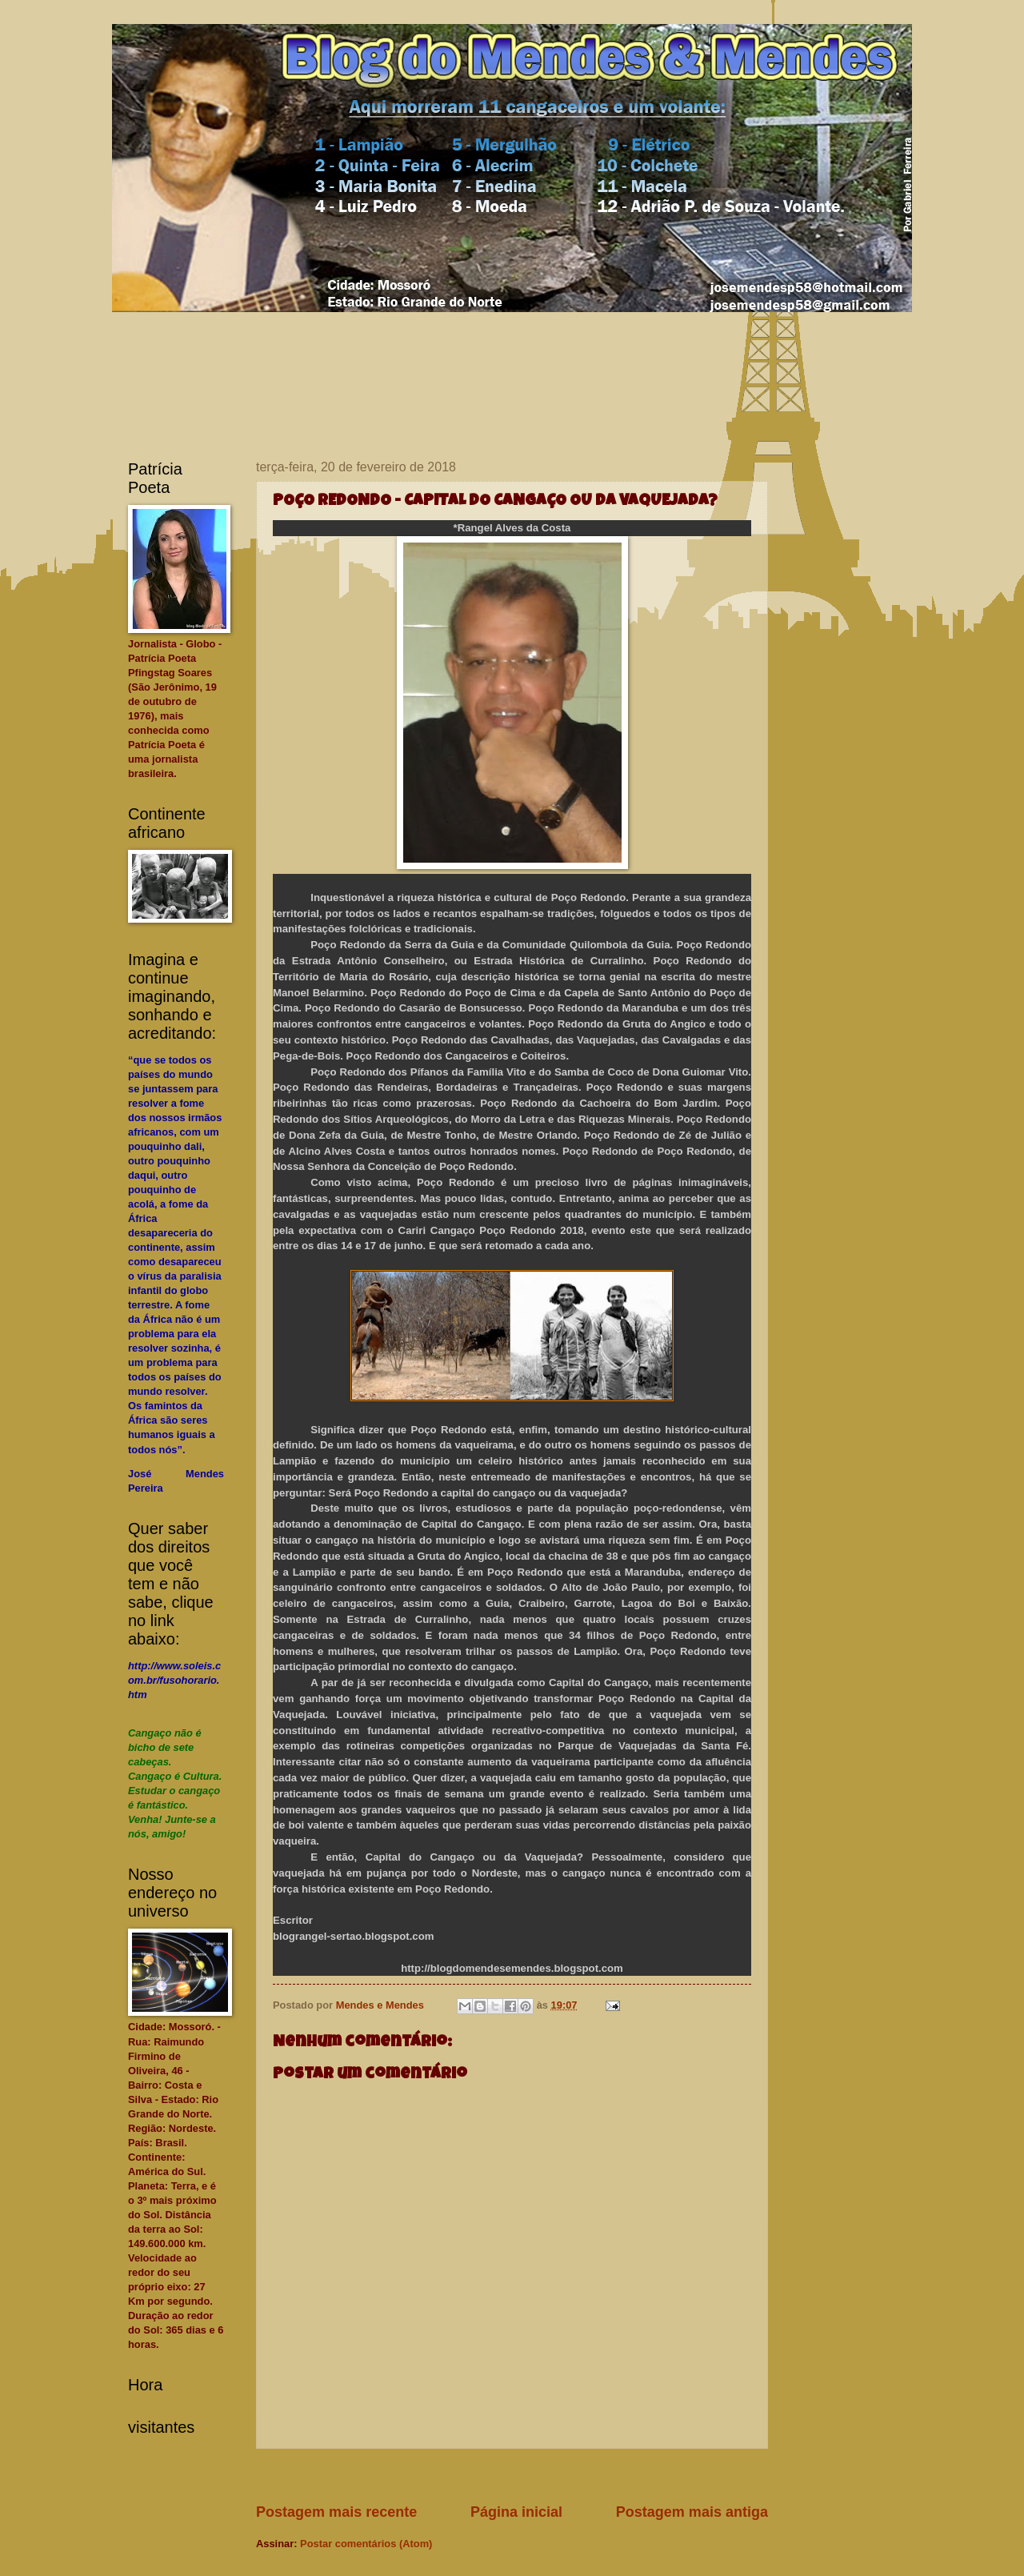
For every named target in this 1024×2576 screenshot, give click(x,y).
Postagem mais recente (336, 2512)
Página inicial (516, 2512)
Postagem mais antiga (692, 2512)
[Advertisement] (547, 2476)
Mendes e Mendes (381, 2005)
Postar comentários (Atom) (366, 2544)
